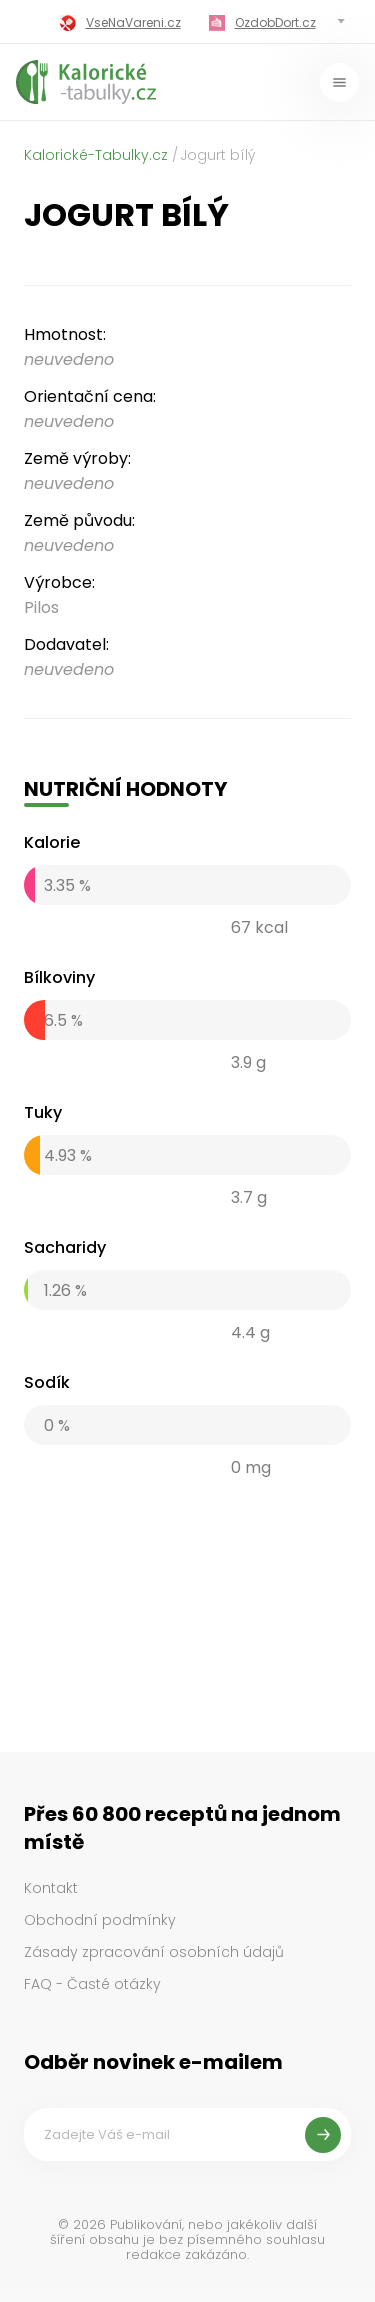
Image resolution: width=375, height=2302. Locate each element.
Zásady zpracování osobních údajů (154, 1952)
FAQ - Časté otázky (92, 1984)
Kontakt (51, 1888)
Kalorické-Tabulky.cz (96, 155)
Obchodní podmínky (100, 1920)
